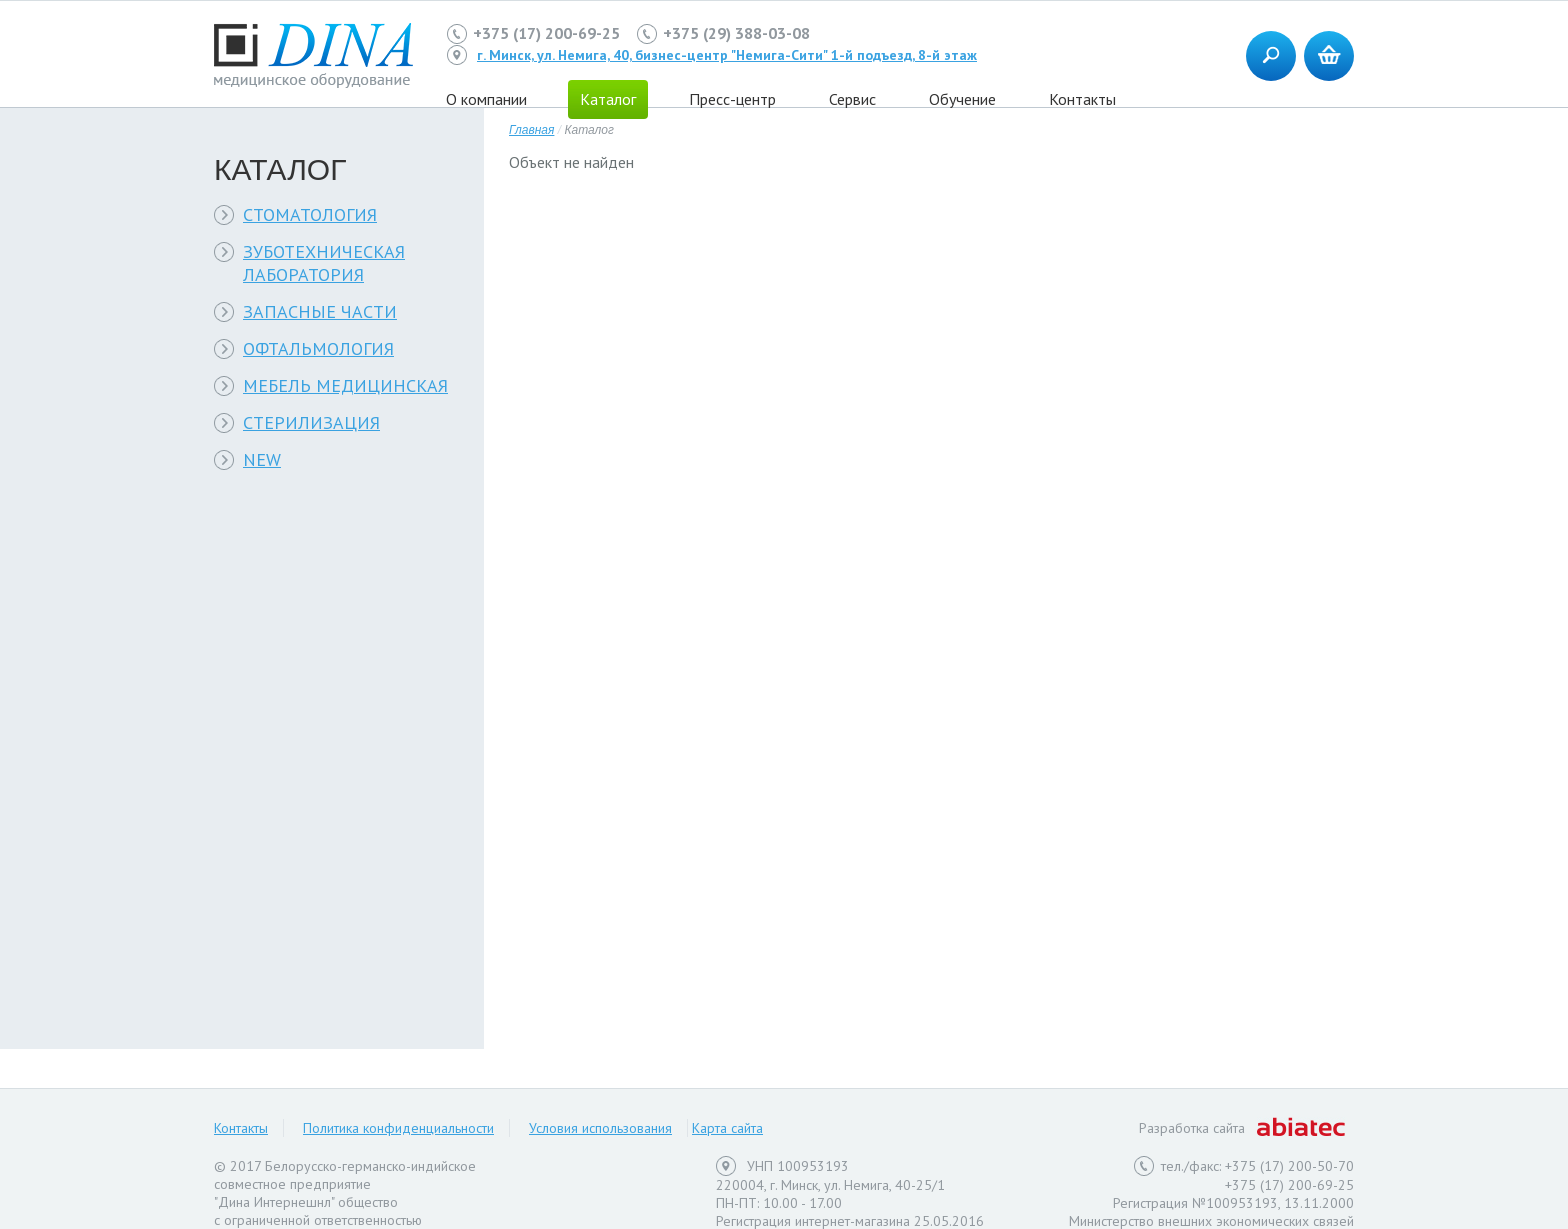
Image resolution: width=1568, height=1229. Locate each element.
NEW (262, 459)
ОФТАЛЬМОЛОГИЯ (318, 348)
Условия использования (600, 1128)
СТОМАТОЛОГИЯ (310, 214)
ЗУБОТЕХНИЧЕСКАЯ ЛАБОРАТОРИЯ (324, 263)
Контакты (1082, 99)
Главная (531, 130)
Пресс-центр (732, 99)
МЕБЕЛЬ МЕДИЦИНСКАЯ (345, 385)
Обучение (962, 99)
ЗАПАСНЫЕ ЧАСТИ (320, 311)
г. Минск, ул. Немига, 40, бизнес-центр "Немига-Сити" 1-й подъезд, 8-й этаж (727, 55)
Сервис (852, 99)
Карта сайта (727, 1128)
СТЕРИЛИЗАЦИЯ (311, 422)
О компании (486, 99)
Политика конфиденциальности (398, 1128)
